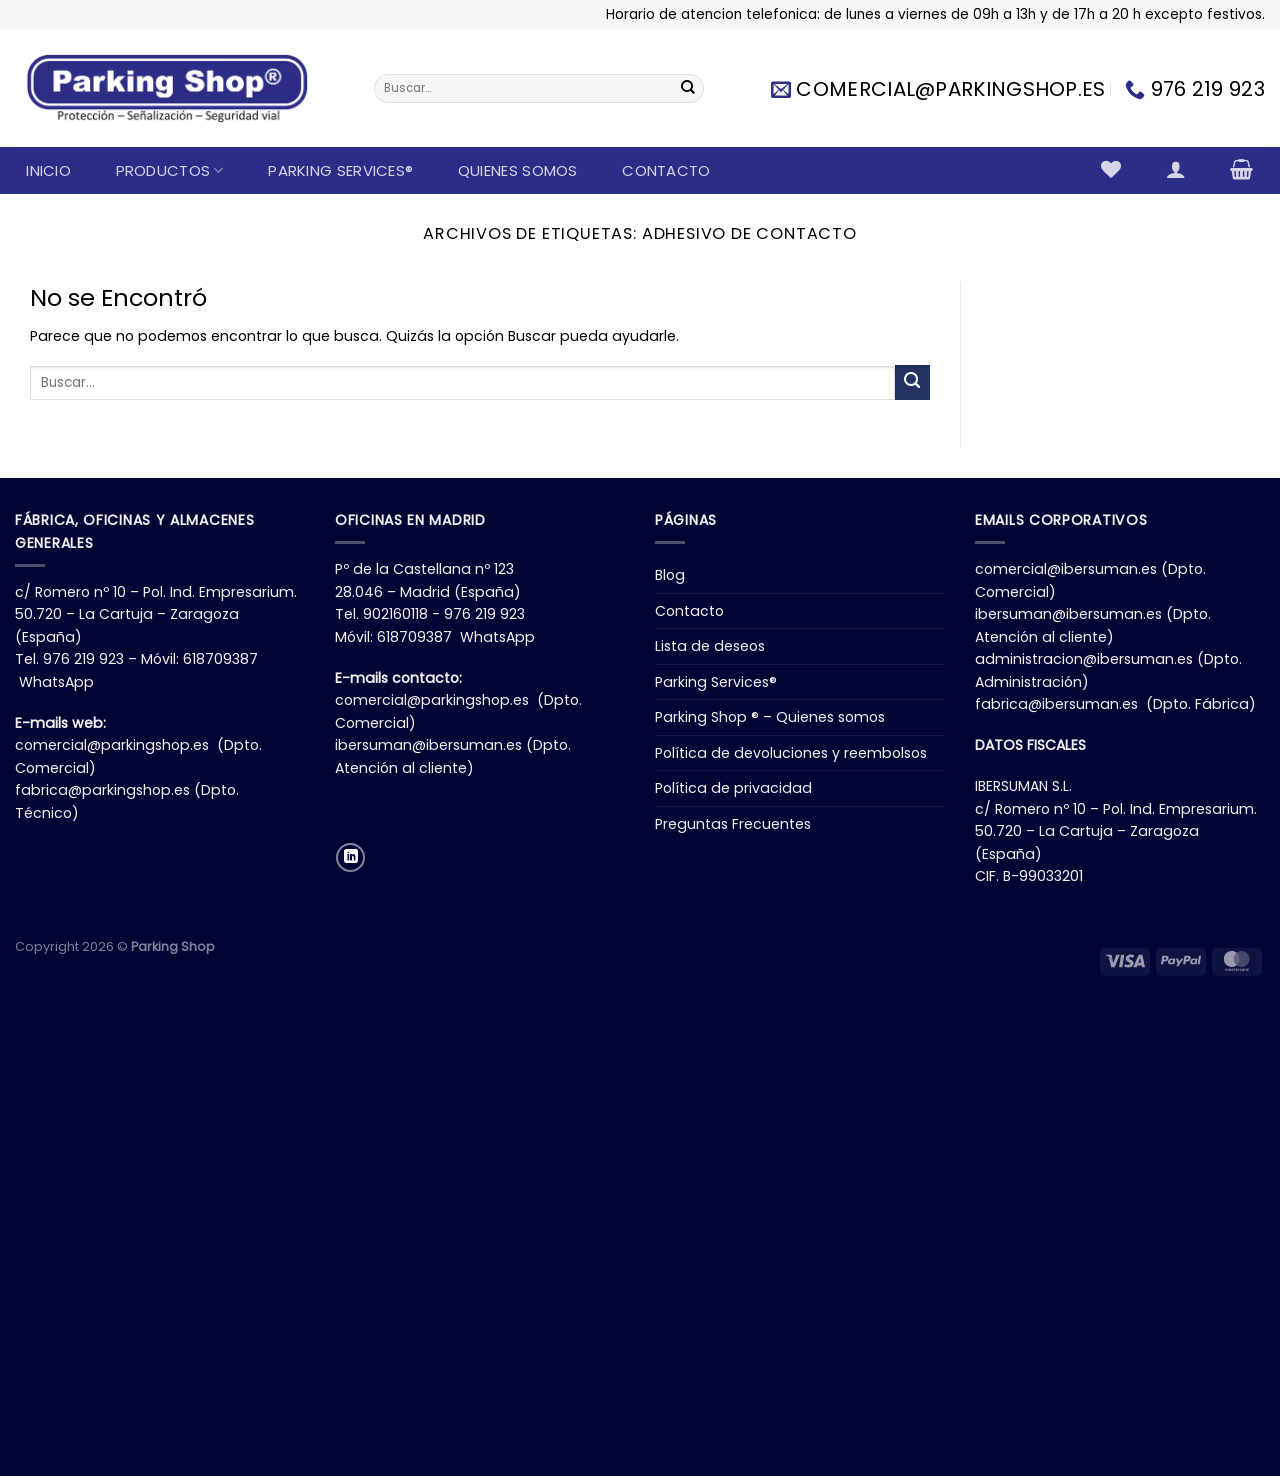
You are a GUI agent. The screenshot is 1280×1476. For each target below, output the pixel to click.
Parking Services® (340, 170)
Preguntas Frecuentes (733, 824)
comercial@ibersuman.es (1066, 569)
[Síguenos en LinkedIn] (350, 857)
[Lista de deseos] (1111, 169)
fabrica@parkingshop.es (102, 790)
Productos (170, 170)
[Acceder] (1175, 169)
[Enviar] (688, 89)
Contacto (666, 170)
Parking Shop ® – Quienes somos (770, 717)
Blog (670, 575)
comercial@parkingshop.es (112, 745)
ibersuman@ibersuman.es (428, 745)
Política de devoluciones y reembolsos (791, 753)
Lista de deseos (710, 646)
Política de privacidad (733, 788)
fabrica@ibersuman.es (1056, 704)
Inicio (48, 170)
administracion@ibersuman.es (1084, 659)
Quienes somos (518, 170)
